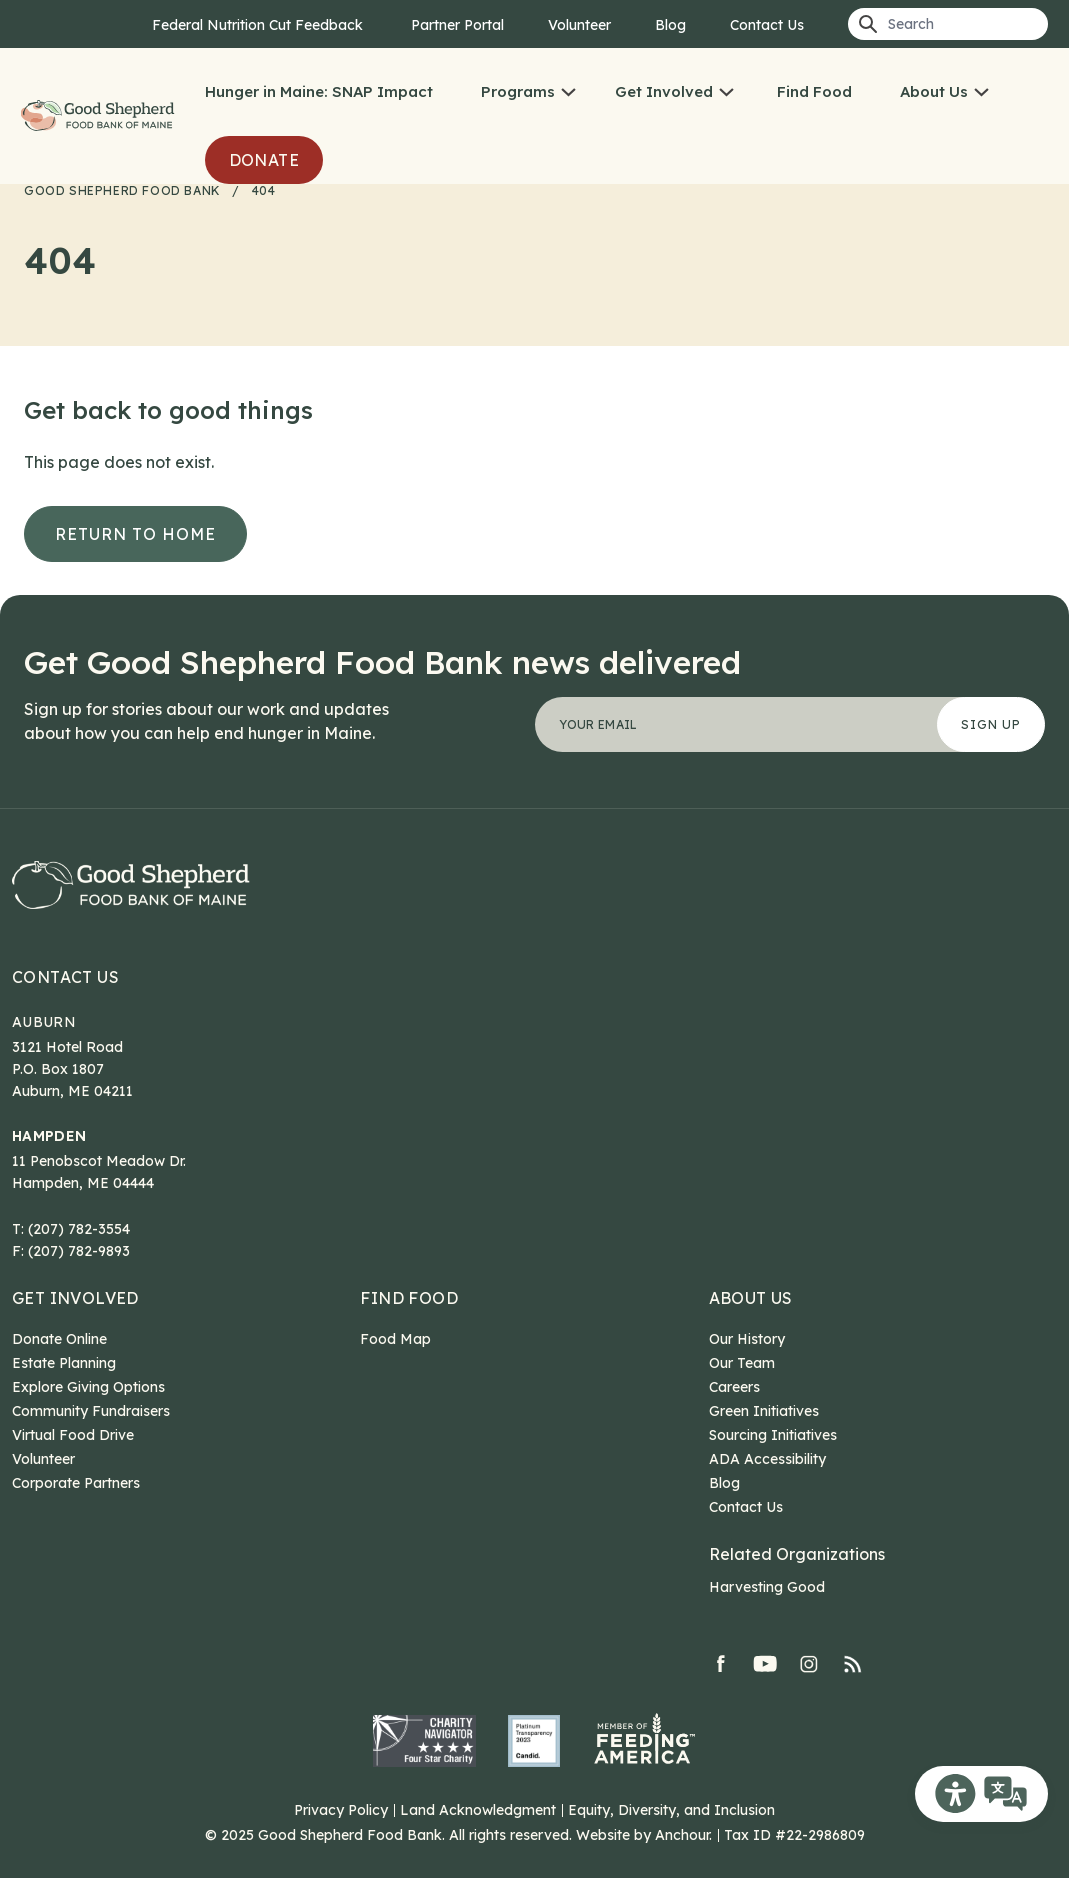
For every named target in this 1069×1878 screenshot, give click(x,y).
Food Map (395, 1339)
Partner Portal (457, 25)
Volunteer (579, 25)
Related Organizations (797, 1554)
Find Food (814, 91)
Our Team (742, 1363)
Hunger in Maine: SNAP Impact (319, 91)
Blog (670, 25)
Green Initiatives (764, 1411)
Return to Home (135, 534)
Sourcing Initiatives (773, 1435)
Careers (734, 1387)
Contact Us (767, 25)
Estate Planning (64, 1363)
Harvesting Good (767, 1587)
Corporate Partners (76, 1483)
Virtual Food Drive (73, 1435)
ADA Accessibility (767, 1459)
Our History (747, 1339)
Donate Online (59, 1339)
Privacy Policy (341, 1810)
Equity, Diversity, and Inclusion (671, 1810)
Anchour (682, 1835)
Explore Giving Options (88, 1387)
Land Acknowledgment (478, 1810)
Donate (264, 160)
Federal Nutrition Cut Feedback (259, 25)
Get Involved (664, 91)
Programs (518, 91)
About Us (934, 91)
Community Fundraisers (91, 1411)
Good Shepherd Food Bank (100, 116)
